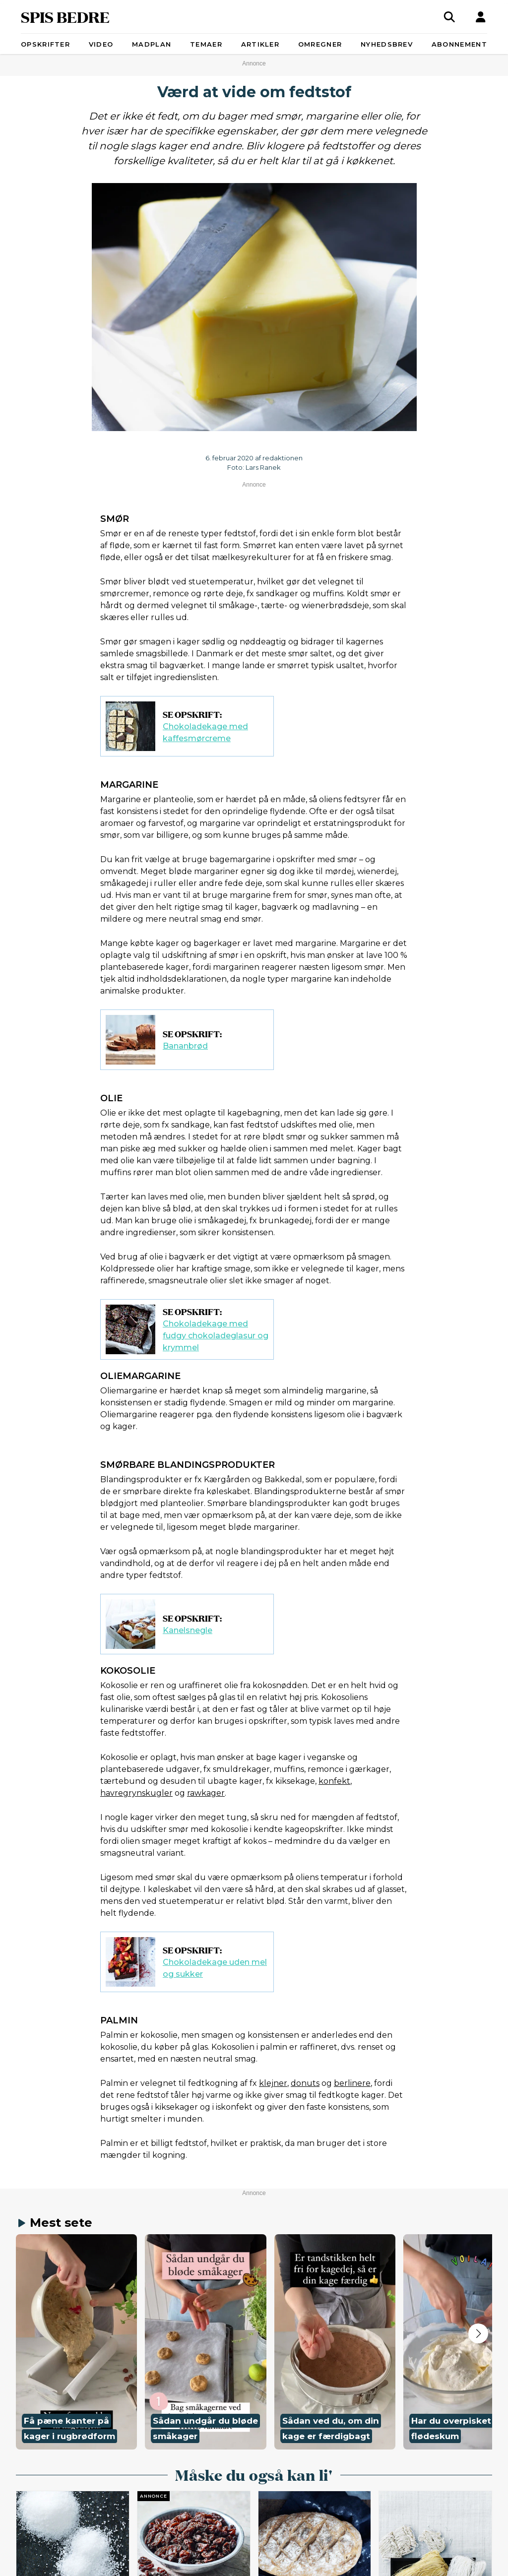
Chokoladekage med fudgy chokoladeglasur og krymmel (215, 1335)
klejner (273, 2083)
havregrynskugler (136, 1793)
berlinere (352, 2083)
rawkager (206, 1793)
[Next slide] (478, 2333)
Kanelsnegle (187, 1630)
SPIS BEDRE (65, 16)
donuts (305, 2083)
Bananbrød (185, 1046)
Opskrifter (45, 44)
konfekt (334, 1781)
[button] (76, 2342)
